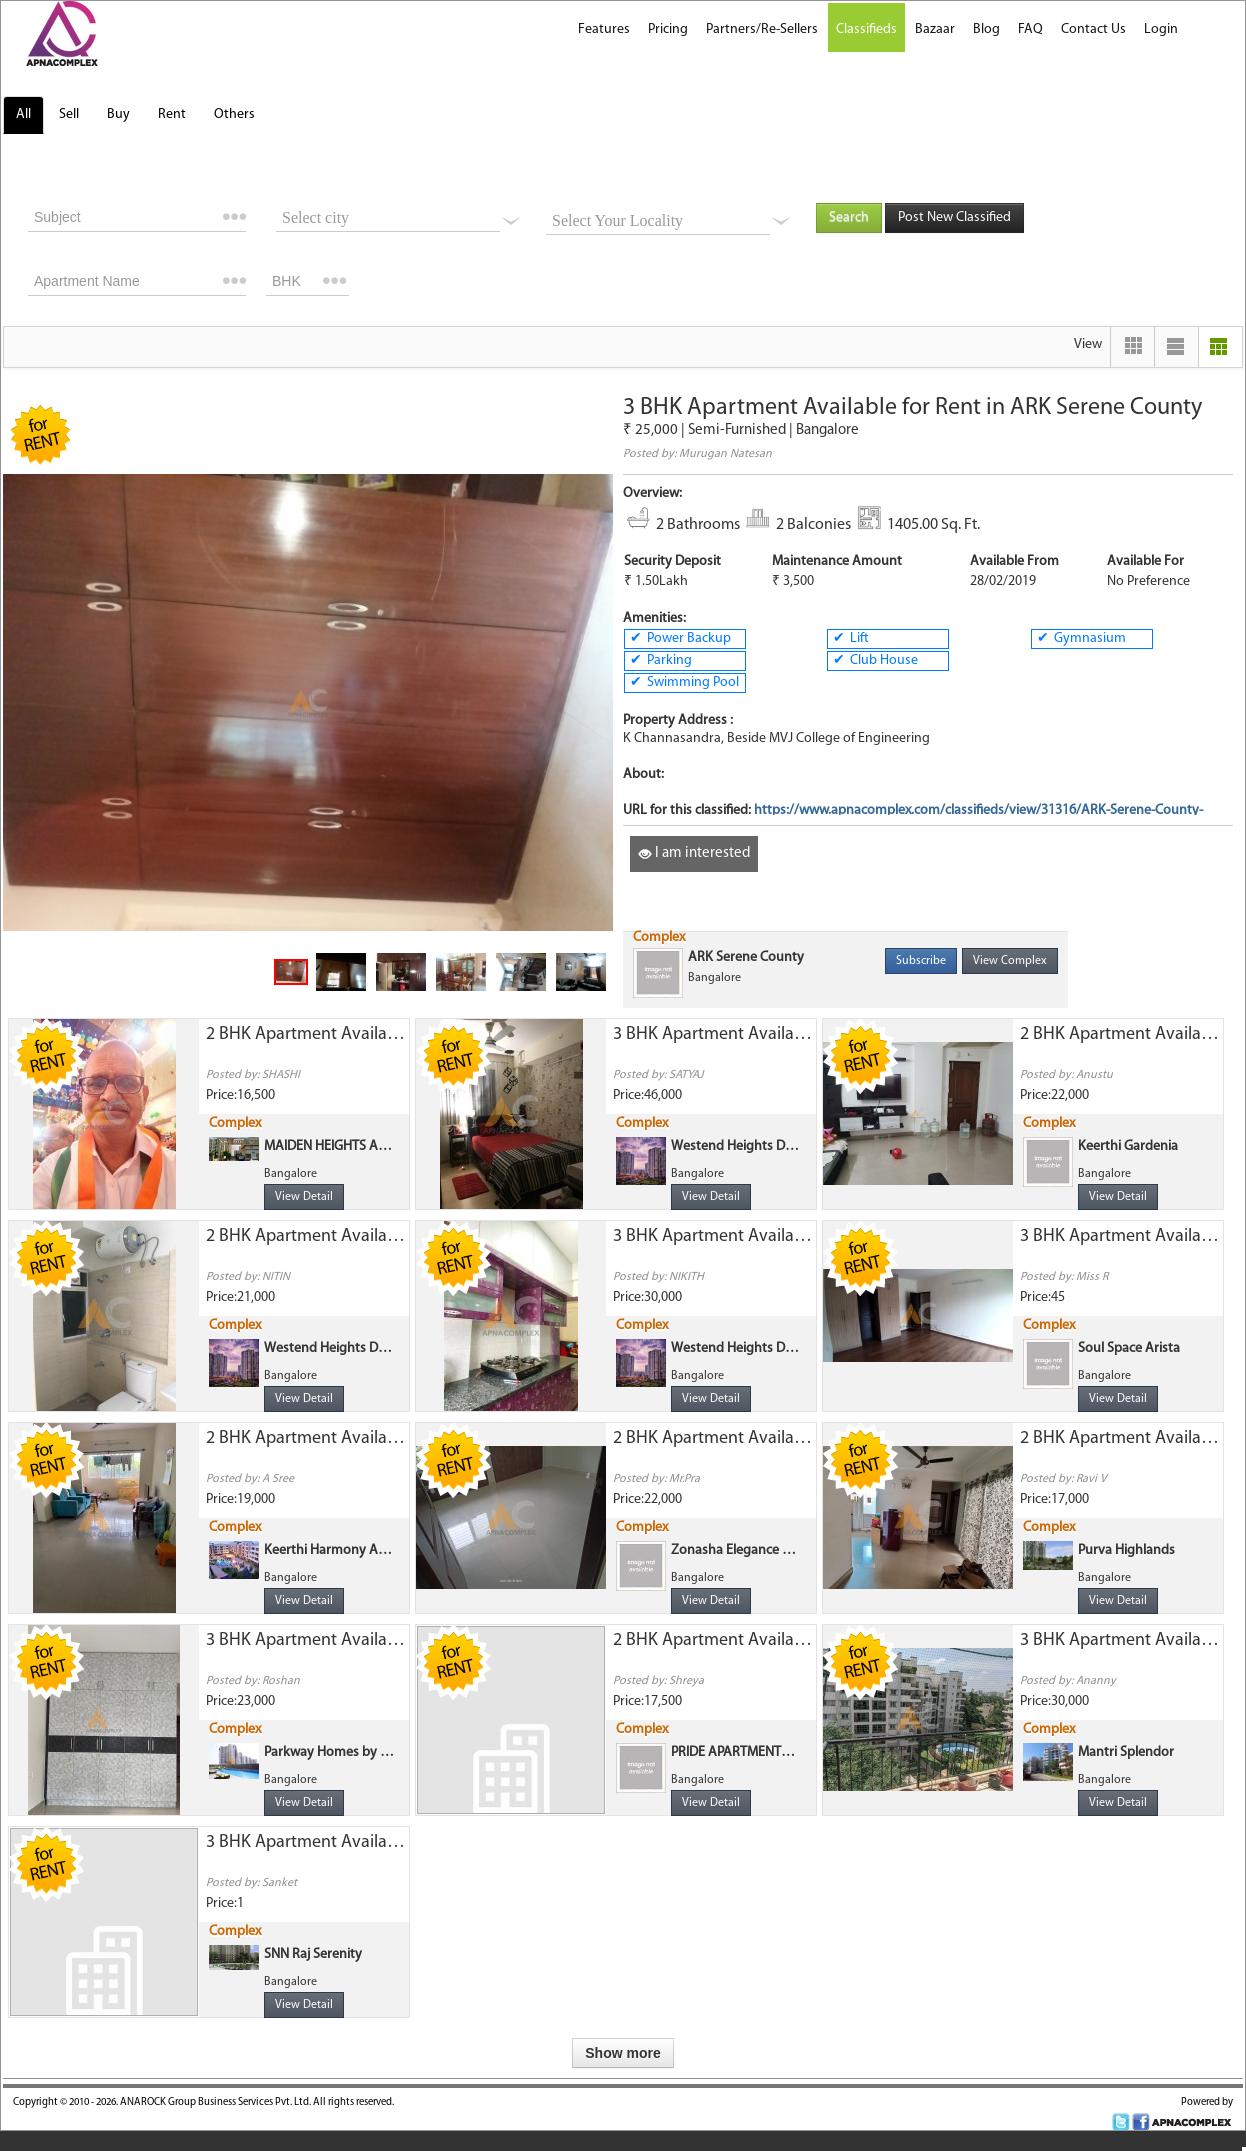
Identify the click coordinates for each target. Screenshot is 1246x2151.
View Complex (1010, 961)
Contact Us (1093, 29)
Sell (69, 114)
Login (1161, 29)
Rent (172, 114)
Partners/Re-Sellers (762, 29)
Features (604, 29)
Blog (986, 29)
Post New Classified (954, 217)
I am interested (694, 853)
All (23, 114)
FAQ (1030, 29)
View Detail (304, 1197)
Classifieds (866, 29)
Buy (118, 114)
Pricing (668, 29)
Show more (622, 2053)
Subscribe (921, 961)
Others (234, 114)
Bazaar (935, 29)
